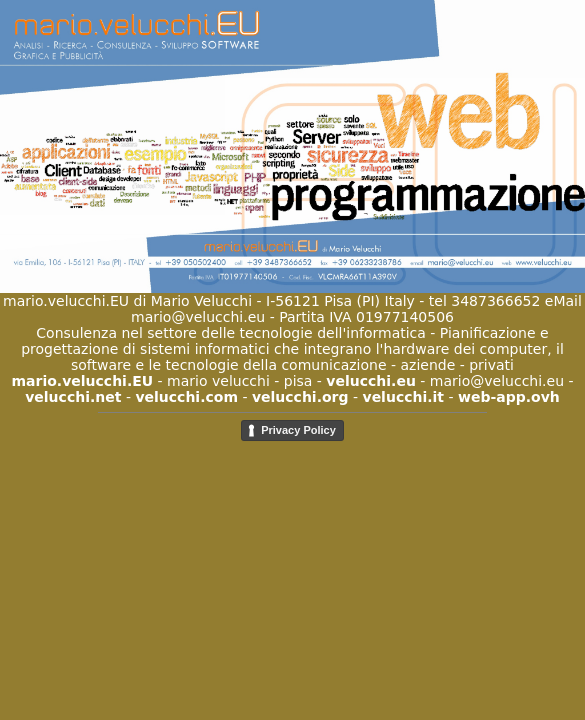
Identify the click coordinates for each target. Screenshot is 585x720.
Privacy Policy (298, 430)
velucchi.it (404, 397)
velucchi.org (300, 397)
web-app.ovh (509, 397)
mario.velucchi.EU (82, 381)
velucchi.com (186, 397)
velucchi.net (73, 397)
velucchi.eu (371, 381)
